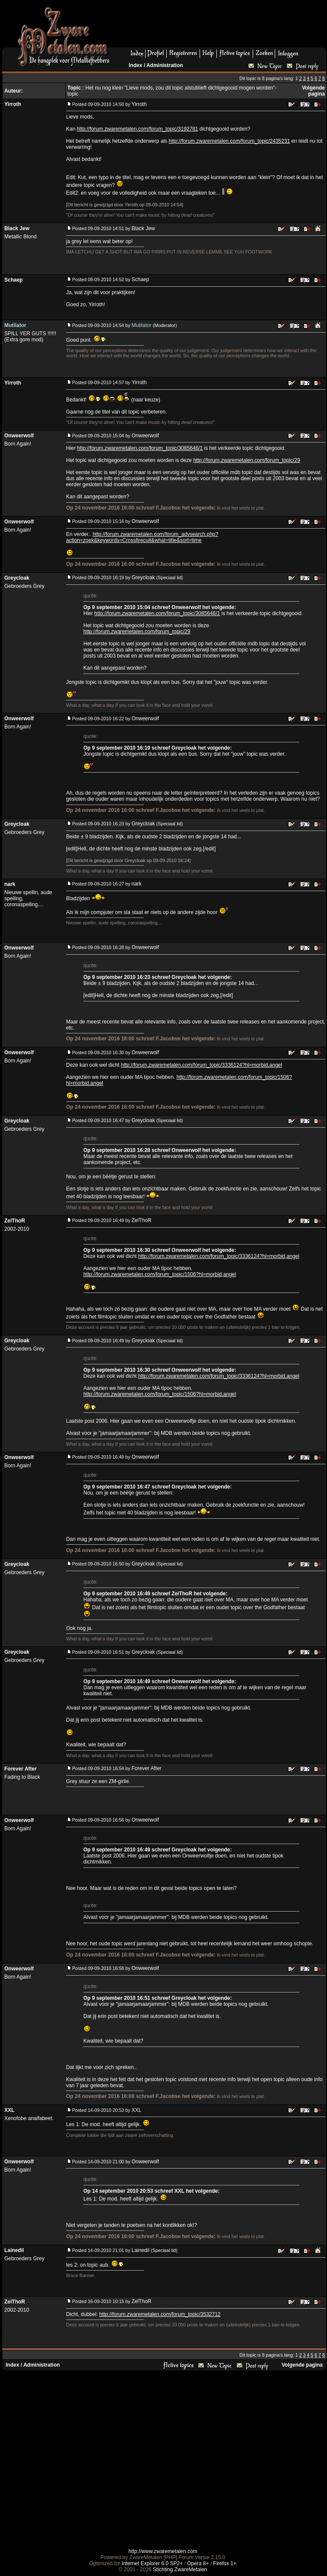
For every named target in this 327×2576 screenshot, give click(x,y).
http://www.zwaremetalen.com (162, 2551)
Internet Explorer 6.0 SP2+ (152, 2563)
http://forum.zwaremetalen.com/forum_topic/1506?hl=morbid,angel (159, 1274)
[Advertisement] (162, 2459)
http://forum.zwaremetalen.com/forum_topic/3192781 (137, 129)
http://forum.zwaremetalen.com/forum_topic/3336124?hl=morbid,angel (201, 1065)
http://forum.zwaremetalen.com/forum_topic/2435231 (229, 141)
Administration (164, 65)
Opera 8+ (198, 2563)
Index (135, 65)
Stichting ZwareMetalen (180, 2569)
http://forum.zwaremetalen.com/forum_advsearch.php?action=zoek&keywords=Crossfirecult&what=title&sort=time (142, 537)
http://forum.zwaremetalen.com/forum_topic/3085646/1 (140, 448)
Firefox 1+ (225, 2563)
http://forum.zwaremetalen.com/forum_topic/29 (246, 460)
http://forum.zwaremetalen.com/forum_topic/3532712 (160, 2314)
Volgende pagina (313, 91)
